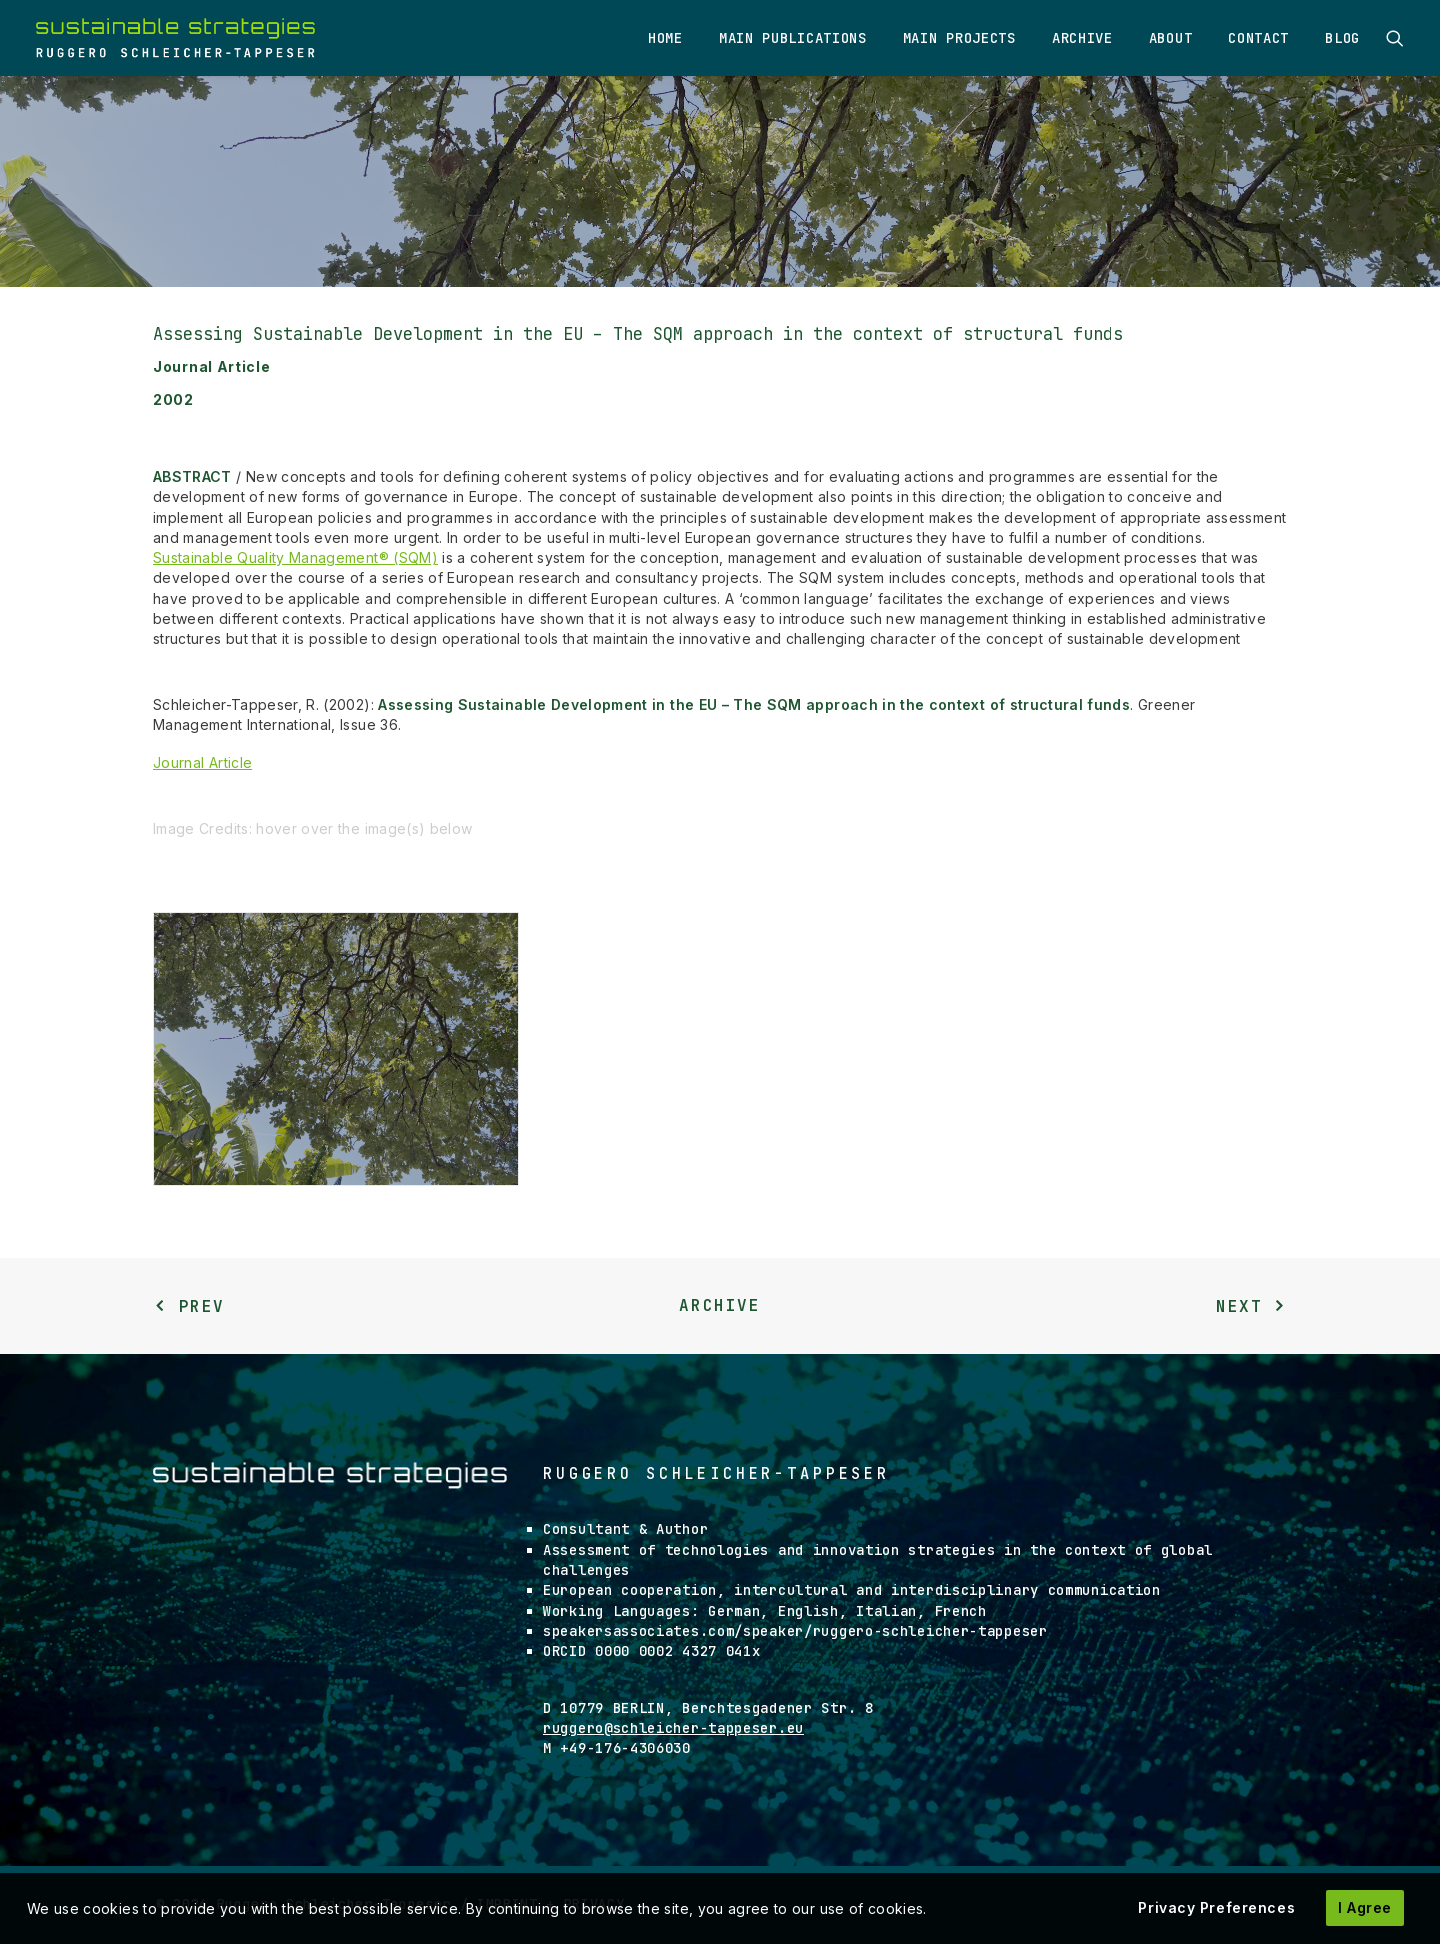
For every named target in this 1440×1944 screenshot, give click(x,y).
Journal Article (202, 762)
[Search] (1395, 38)
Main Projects (959, 38)
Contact (1258, 38)
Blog (1342, 38)
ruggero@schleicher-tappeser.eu (673, 1728)
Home (665, 38)
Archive (1082, 38)
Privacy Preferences (1216, 1907)
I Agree (1365, 1907)
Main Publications (793, 38)
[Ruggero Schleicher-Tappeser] (175, 38)
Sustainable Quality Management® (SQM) (295, 557)
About (1171, 38)
